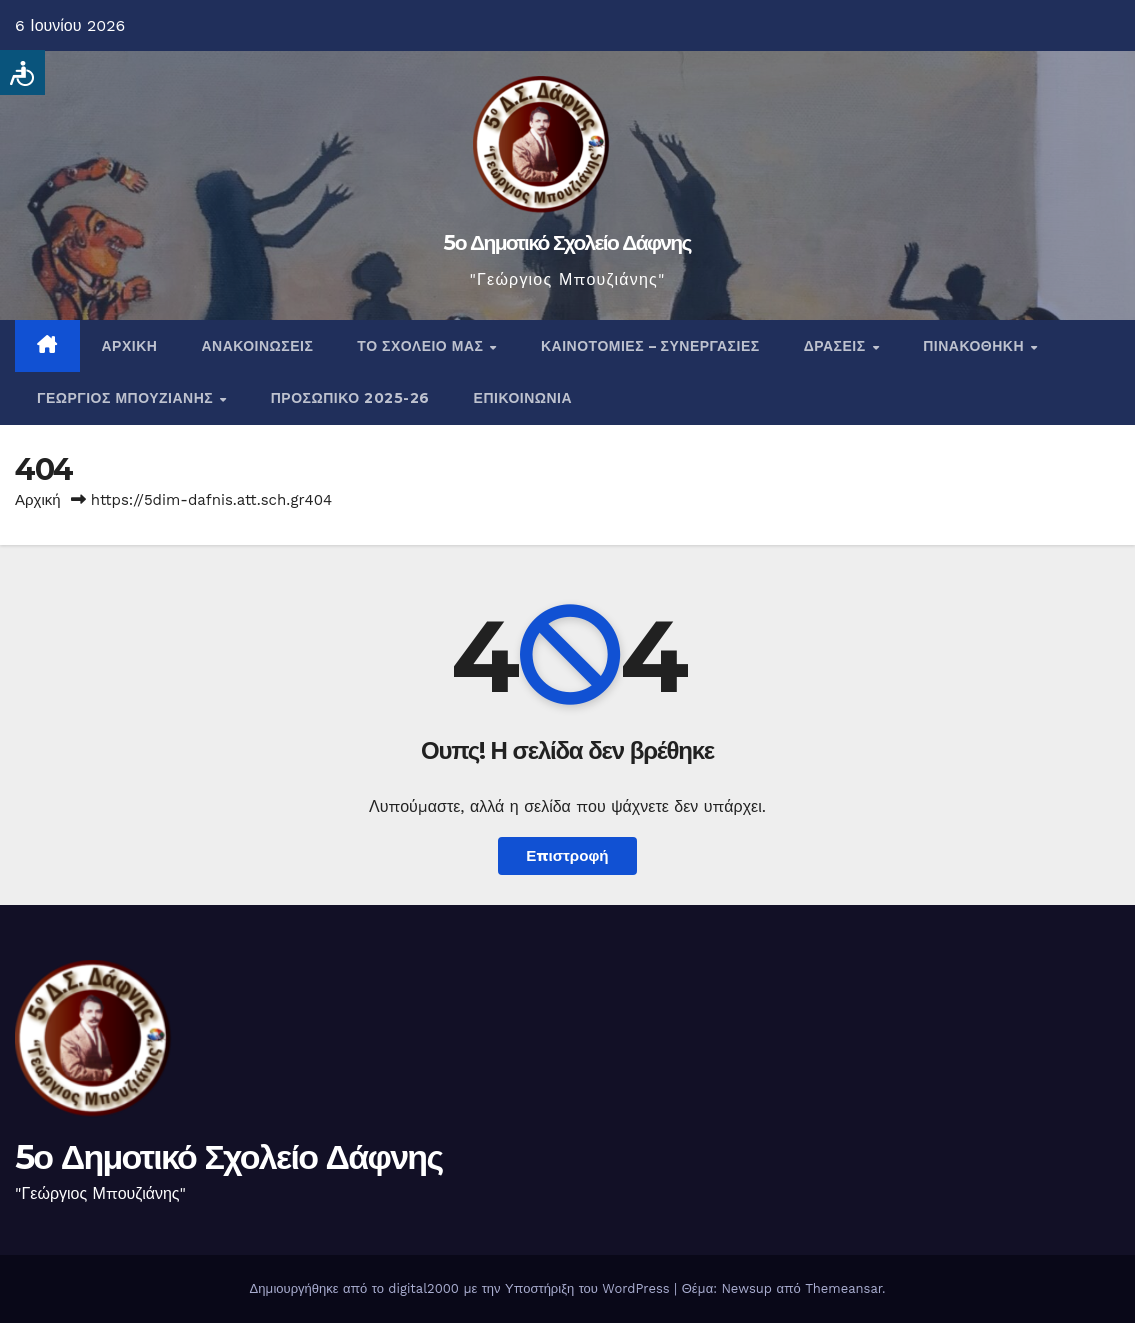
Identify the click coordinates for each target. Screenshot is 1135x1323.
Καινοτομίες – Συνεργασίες (650, 346)
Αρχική (130, 346)
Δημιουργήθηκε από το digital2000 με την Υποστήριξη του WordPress (461, 1288)
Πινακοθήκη (975, 346)
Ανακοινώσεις (257, 346)
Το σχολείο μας (422, 346)
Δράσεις (837, 346)
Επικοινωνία (523, 398)
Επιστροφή (567, 856)
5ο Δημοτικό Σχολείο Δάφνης (567, 242)
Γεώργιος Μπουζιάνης (127, 398)
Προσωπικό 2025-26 (350, 398)
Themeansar (843, 1288)
